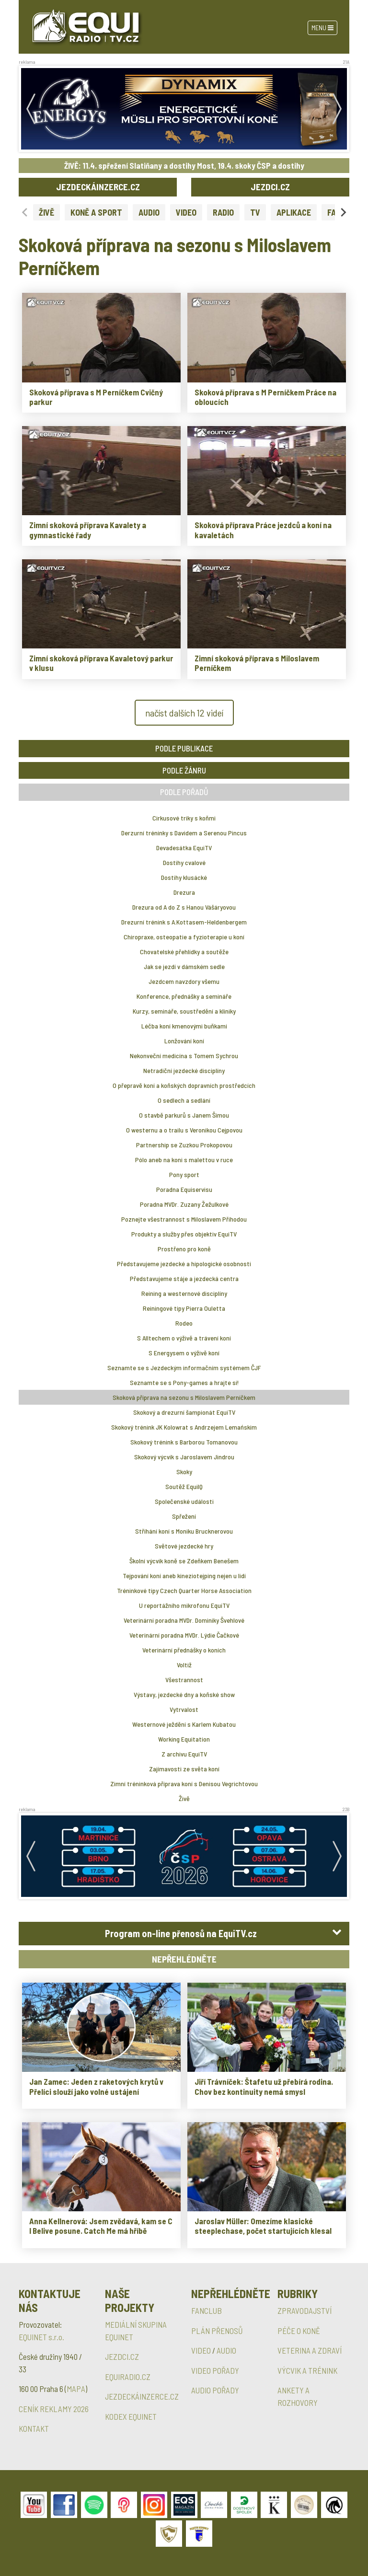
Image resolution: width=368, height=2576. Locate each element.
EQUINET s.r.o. (41, 2337)
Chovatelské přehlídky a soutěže (184, 951)
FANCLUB (206, 2310)
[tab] (184, 1933)
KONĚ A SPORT (96, 212)
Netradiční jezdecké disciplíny (184, 1070)
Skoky (184, 1471)
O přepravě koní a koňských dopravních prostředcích (184, 1085)
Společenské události (184, 1501)
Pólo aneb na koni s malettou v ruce (184, 1159)
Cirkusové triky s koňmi (184, 818)
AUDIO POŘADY (215, 2390)
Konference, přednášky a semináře (184, 996)
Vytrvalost (184, 1709)
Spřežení (184, 1516)
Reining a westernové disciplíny (184, 1293)
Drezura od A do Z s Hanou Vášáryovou (184, 907)
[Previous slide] (25, 212)
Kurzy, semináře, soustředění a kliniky (184, 1011)
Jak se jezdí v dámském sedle (184, 966)
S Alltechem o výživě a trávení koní (184, 1338)
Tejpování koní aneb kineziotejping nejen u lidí (184, 1575)
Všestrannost (184, 1679)
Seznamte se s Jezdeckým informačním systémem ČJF (184, 1367)
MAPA (76, 2388)
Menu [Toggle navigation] (322, 27)
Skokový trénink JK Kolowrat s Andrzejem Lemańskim (184, 1427)
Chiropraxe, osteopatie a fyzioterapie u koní (184, 937)
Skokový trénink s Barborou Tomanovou (184, 1442)
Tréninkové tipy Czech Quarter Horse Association (184, 1590)
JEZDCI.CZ (270, 186)
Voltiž (184, 1665)
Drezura (184, 892)
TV (255, 212)
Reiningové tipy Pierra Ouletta (184, 1308)
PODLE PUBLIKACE (184, 748)
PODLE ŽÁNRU (184, 770)
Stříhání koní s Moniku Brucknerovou (184, 1531)
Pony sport (184, 1174)
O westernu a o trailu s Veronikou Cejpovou (184, 1130)
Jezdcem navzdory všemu (184, 981)
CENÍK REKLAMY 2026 (54, 2409)
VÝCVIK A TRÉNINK (307, 2370)
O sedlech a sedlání (184, 1100)
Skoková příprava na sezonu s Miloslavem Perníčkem (184, 1397)
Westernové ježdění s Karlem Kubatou (184, 1724)
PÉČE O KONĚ (298, 2330)
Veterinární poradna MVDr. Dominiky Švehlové (184, 1620)
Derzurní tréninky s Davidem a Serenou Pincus (184, 833)
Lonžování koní (184, 1041)
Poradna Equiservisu (184, 1189)
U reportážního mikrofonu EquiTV (184, 1605)
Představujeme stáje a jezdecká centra (184, 1278)
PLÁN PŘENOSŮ (217, 2330)
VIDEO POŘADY (215, 2370)
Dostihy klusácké (184, 877)
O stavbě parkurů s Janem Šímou (184, 1115)
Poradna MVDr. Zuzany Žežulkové (184, 1204)
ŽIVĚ (46, 212)
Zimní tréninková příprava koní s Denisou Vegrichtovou (184, 1783)
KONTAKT (34, 2428)
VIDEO (186, 212)
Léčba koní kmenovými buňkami (184, 1026)
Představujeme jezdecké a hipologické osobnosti (184, 1263)
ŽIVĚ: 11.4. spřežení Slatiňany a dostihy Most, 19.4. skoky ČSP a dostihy (184, 165)
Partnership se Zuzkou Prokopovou (184, 1145)
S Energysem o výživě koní (184, 1353)
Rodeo (184, 1323)
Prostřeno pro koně (184, 1249)
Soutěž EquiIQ (184, 1486)
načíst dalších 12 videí (184, 712)
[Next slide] (342, 212)
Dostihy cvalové (184, 862)
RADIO (223, 212)
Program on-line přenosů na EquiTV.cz (181, 1933)
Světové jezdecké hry (184, 1546)
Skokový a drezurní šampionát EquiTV (184, 1412)
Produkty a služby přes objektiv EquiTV (184, 1234)
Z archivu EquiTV (184, 1754)
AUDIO (149, 212)
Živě (184, 1798)
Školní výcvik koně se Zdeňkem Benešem (184, 1561)
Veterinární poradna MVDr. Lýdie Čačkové (184, 1635)
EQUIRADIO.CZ (127, 2376)
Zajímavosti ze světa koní (184, 1769)
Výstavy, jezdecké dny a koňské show (184, 1694)
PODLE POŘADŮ (184, 792)
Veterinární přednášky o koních (184, 1650)
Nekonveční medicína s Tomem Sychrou (184, 1055)
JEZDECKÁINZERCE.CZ (98, 186)
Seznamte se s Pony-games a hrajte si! (184, 1382)
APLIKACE (293, 212)
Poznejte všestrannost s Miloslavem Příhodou (184, 1219)
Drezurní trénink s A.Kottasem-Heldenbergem (184, 922)
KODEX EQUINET (131, 2416)
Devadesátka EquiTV (184, 847)
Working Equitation (184, 1739)
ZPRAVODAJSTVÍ (304, 2310)
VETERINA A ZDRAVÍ (309, 2350)
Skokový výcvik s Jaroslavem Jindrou (184, 1457)
